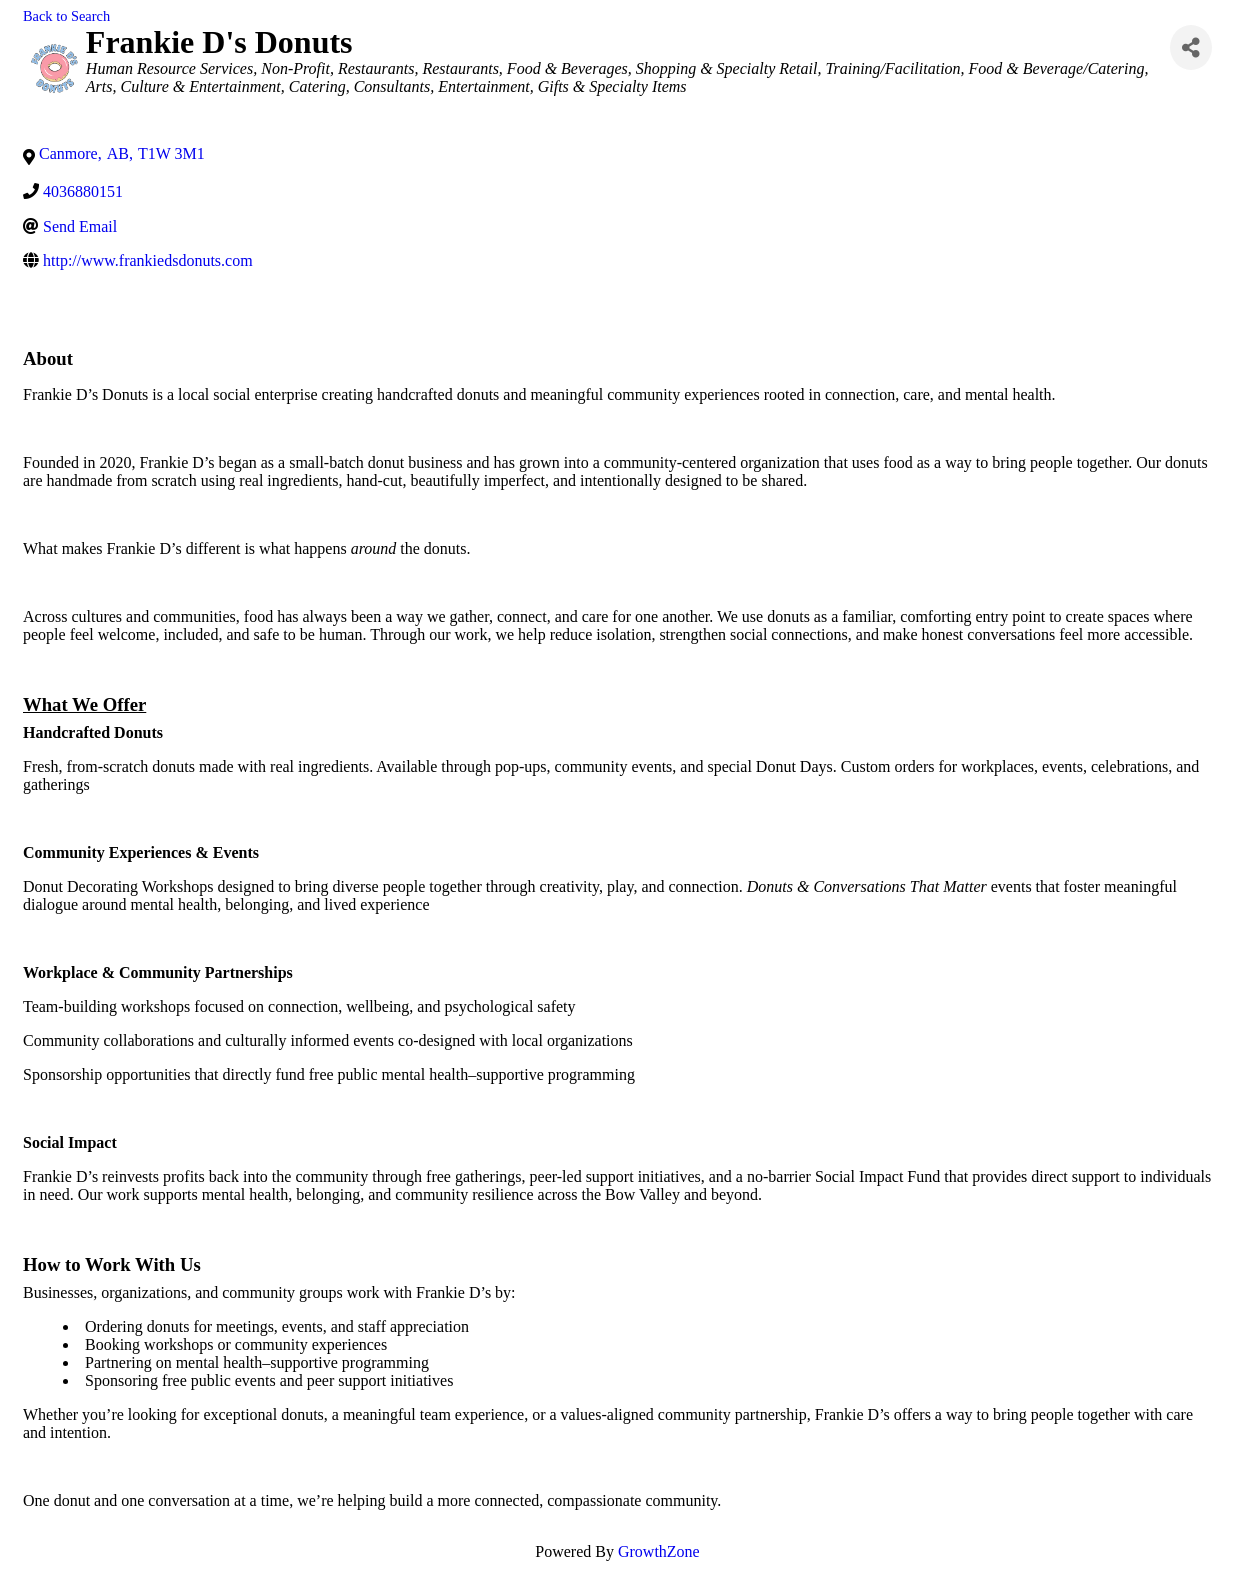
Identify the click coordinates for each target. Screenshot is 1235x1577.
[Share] (1191, 47)
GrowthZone (659, 1551)
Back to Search (66, 16)
